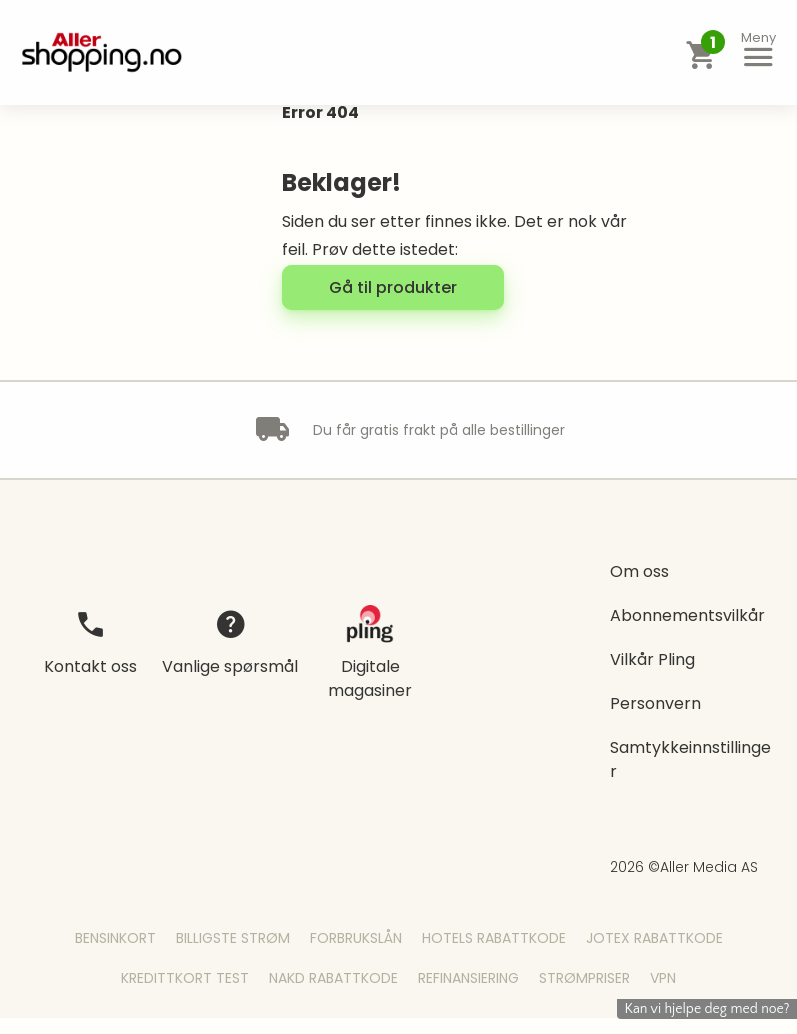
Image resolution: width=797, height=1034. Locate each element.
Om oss (639, 571)
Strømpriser (584, 978)
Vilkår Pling (652, 659)
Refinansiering (468, 978)
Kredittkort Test (185, 978)
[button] (758, 52)
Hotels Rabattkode (494, 938)
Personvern (655, 703)
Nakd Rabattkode (333, 978)
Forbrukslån (356, 938)
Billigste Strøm (233, 938)
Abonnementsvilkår (687, 615)
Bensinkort (115, 938)
